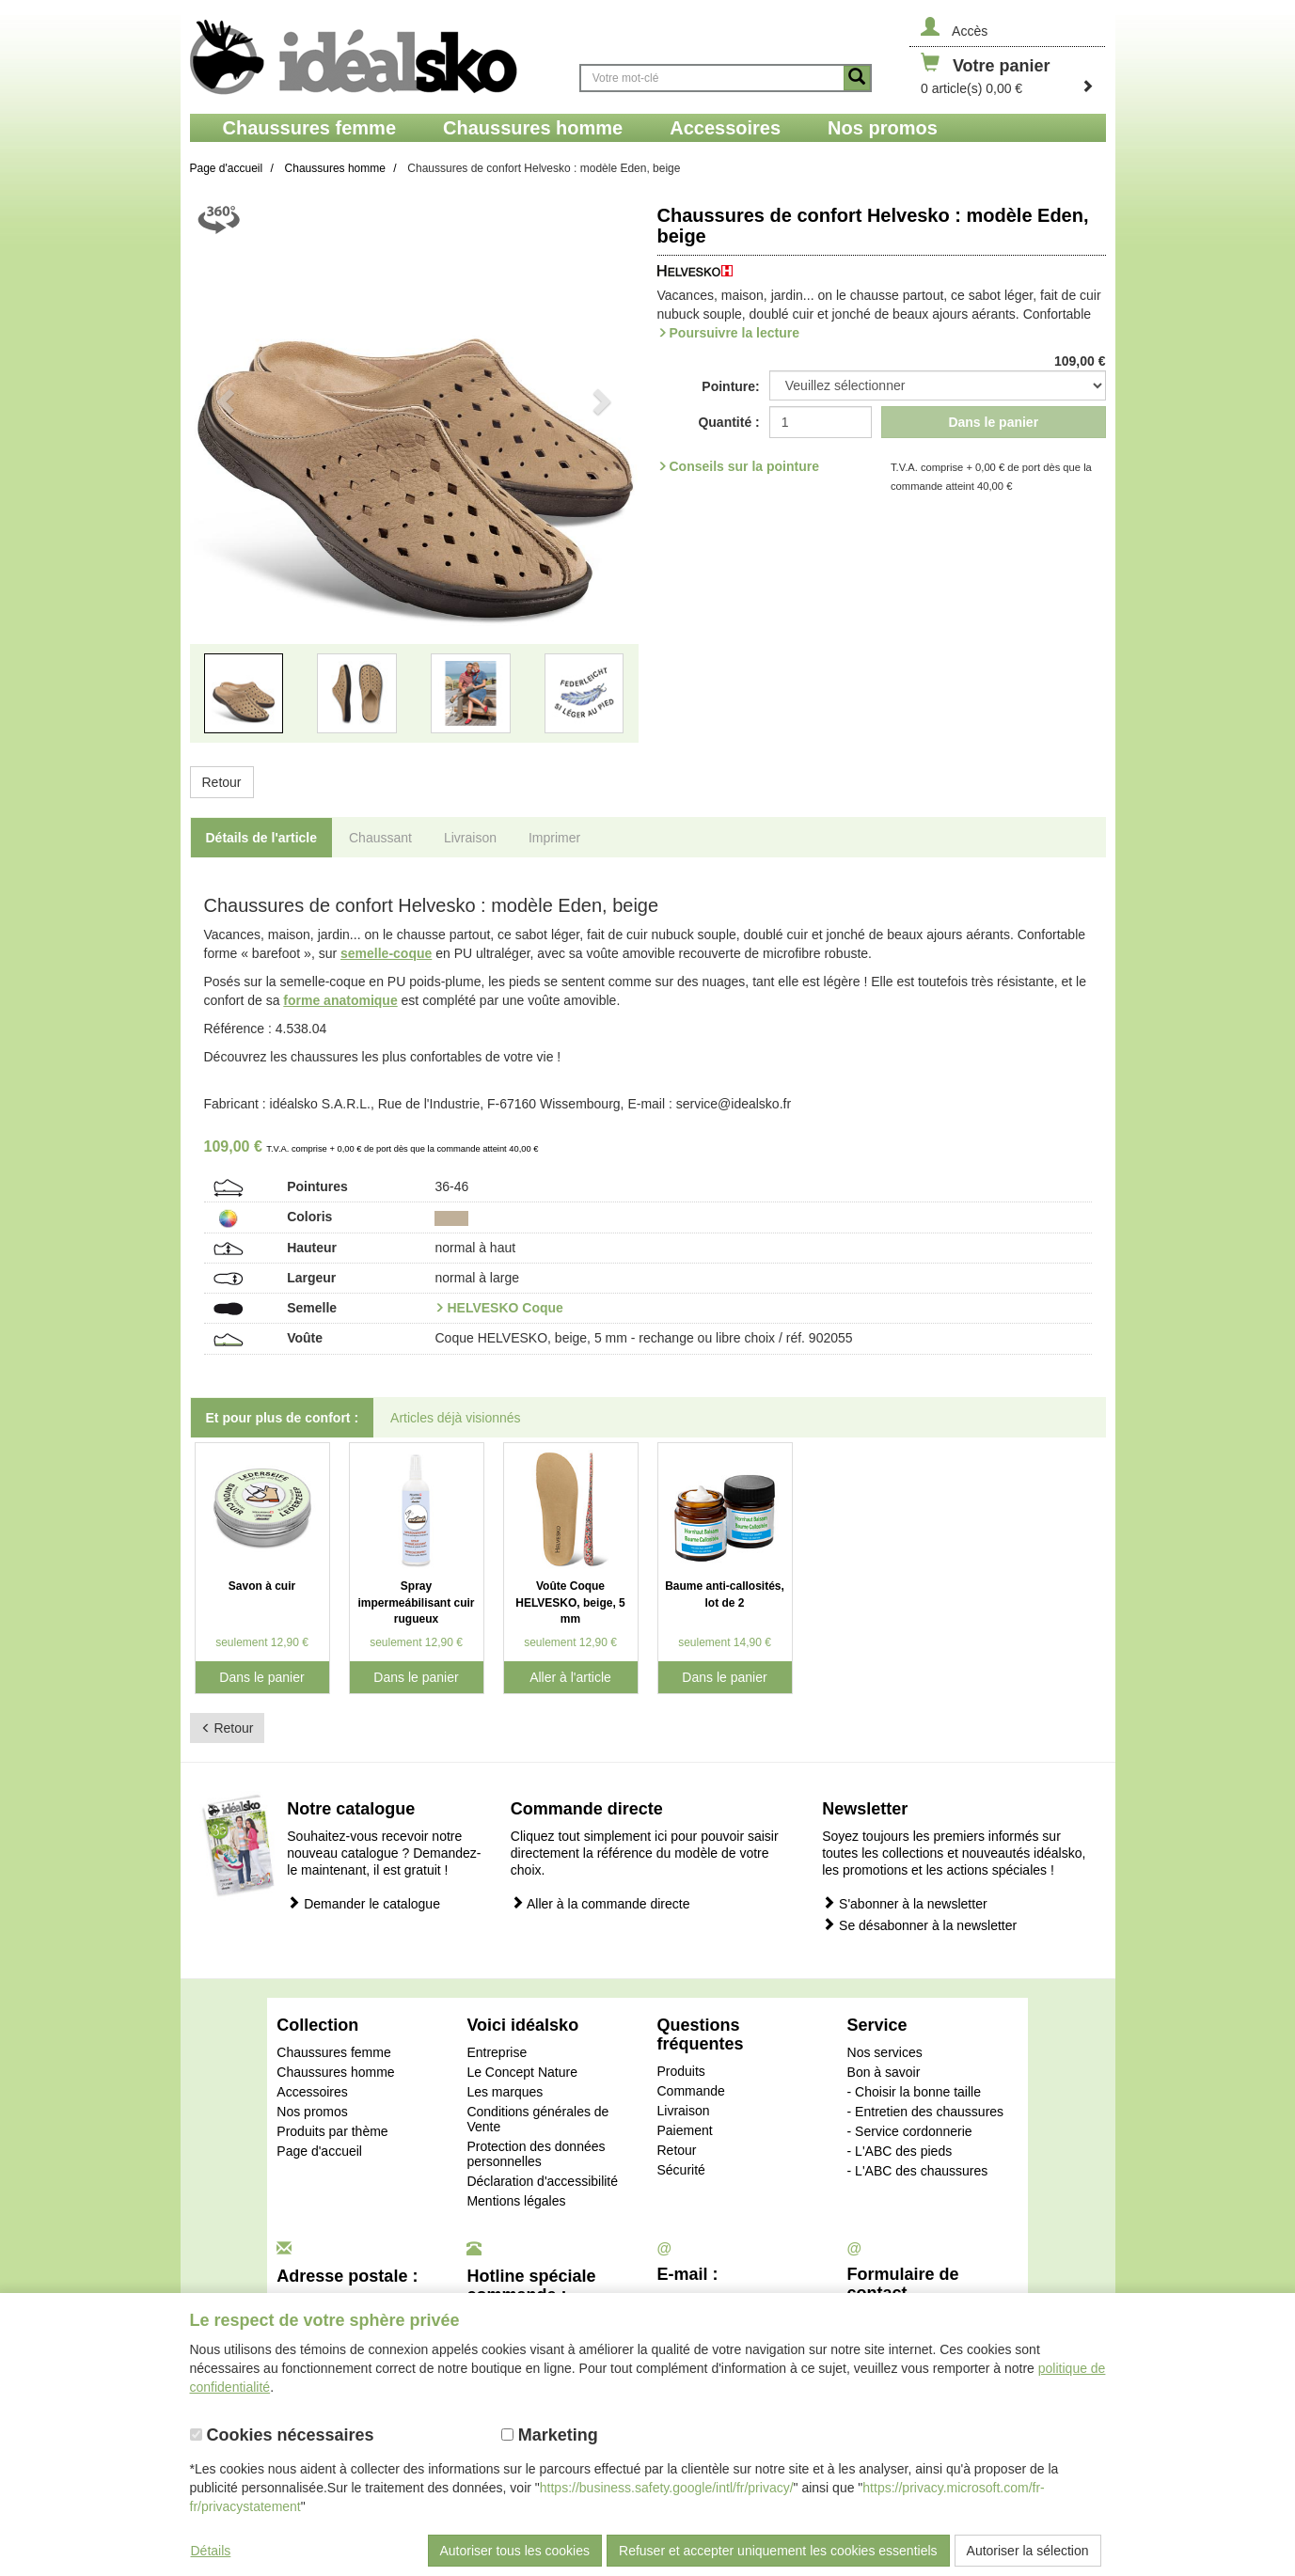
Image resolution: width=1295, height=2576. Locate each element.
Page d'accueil (319, 2151)
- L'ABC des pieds (900, 2151)
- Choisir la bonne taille (914, 2091)
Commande (690, 2090)
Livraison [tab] (470, 837)
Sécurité (680, 2169)
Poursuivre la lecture (735, 332)
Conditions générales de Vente (537, 2119)
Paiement (684, 2130)
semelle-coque (386, 953)
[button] (224, 481)
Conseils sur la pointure (744, 466)
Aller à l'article (570, 1677)
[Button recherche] (857, 78)
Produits (680, 2071)
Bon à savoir (884, 2072)
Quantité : (728, 422)
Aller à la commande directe (600, 1903)
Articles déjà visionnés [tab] (455, 1417)
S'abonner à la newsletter (904, 1903)
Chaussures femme (333, 2052)
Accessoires (311, 2091)
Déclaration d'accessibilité (542, 2181)
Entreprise (496, 2052)
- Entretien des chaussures (925, 2111)
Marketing (549, 2435)
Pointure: (730, 386)
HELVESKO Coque (504, 1307)
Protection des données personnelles (535, 2154)
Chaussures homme (335, 2072)
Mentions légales (515, 2200)
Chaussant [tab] (380, 837)
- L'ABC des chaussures (917, 2170)
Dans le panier (993, 422)
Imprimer (554, 837)
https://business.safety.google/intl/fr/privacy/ (667, 2487)
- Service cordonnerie (909, 2131)
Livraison (682, 2110)
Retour (222, 782)
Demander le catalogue (363, 1903)
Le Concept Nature (521, 2072)
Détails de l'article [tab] (262, 837)
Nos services (885, 2052)
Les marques (504, 2091)
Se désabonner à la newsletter (919, 1925)
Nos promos (311, 2111)
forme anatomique (340, 1000)
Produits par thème (331, 2131)
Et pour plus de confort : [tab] (282, 1417)
